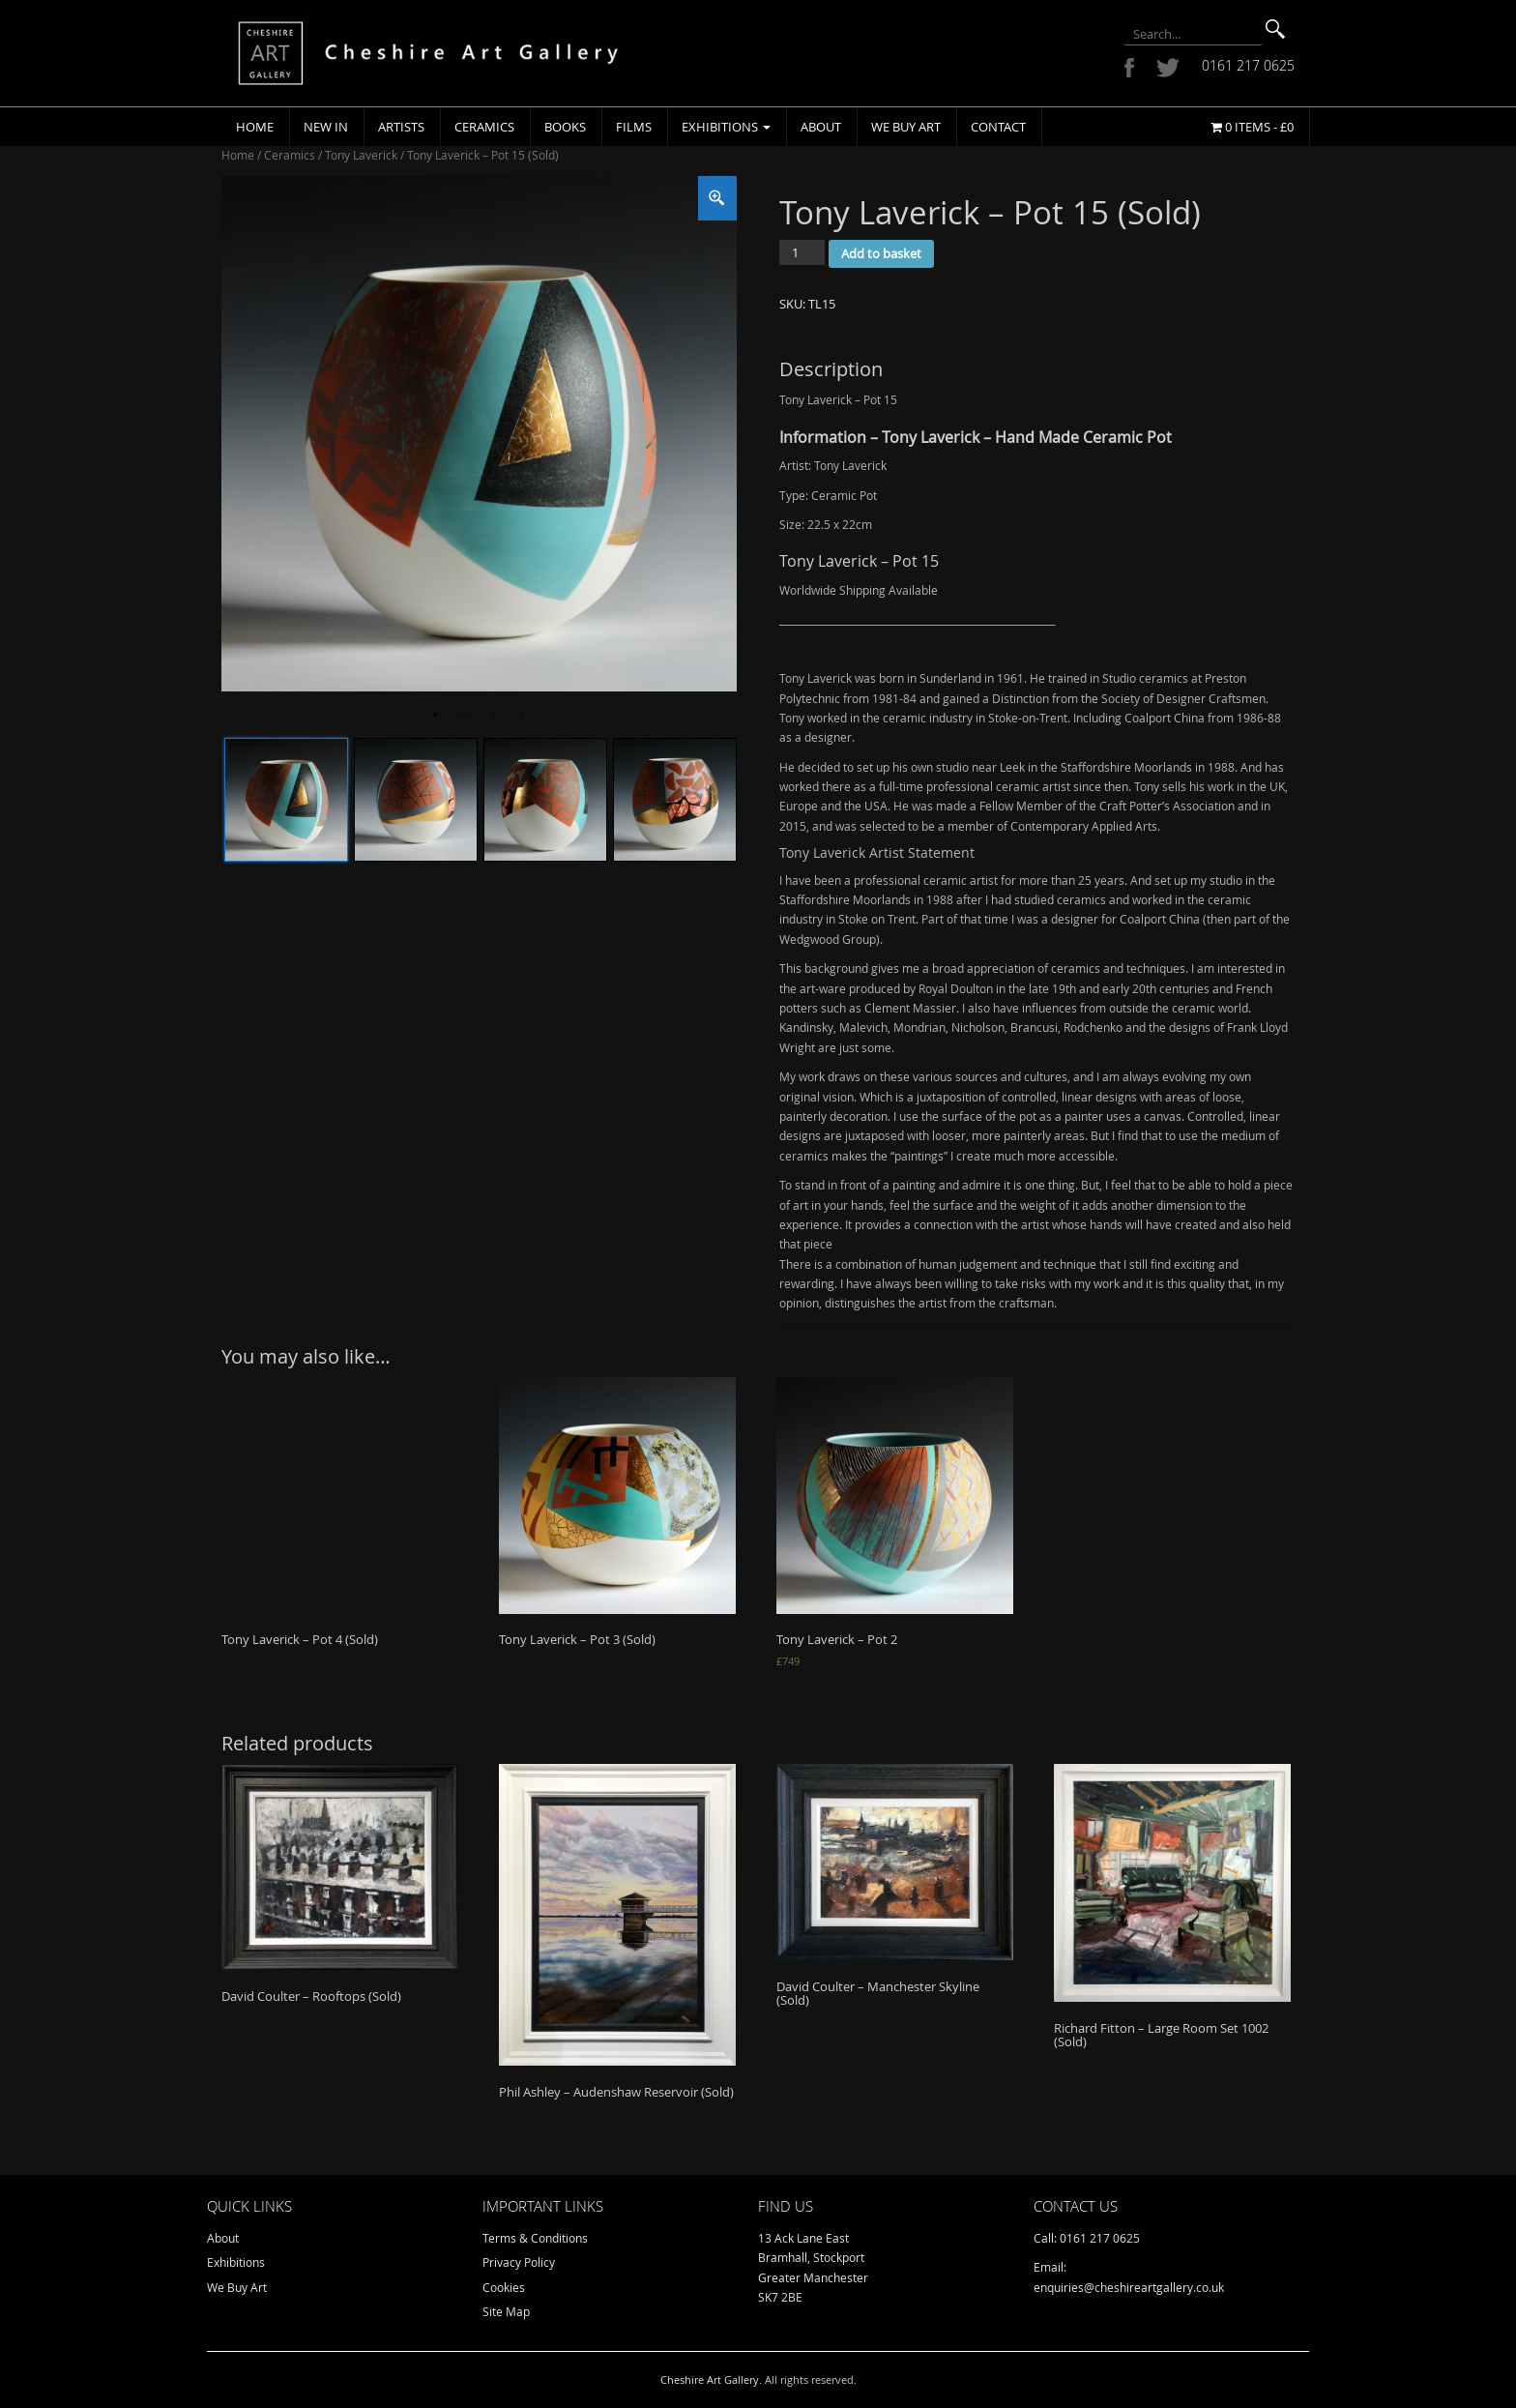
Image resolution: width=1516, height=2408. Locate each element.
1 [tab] (435, 715)
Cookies (503, 2287)
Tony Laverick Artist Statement (877, 852)
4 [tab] (522, 715)
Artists (401, 126)
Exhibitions (726, 126)
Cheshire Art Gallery (709, 2379)
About (821, 126)
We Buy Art (906, 126)
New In (326, 126)
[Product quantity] (802, 252)
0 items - (1252, 126)
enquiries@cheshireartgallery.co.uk (1129, 2287)
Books (565, 126)
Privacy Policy (518, 2262)
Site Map (506, 2311)
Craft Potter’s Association (1167, 805)
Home (255, 126)
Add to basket (881, 253)
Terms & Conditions (535, 2238)
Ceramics (484, 126)
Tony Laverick (361, 154)
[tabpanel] (479, 433)
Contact (998, 126)
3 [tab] (493, 715)
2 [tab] (464, 715)
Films (634, 126)
